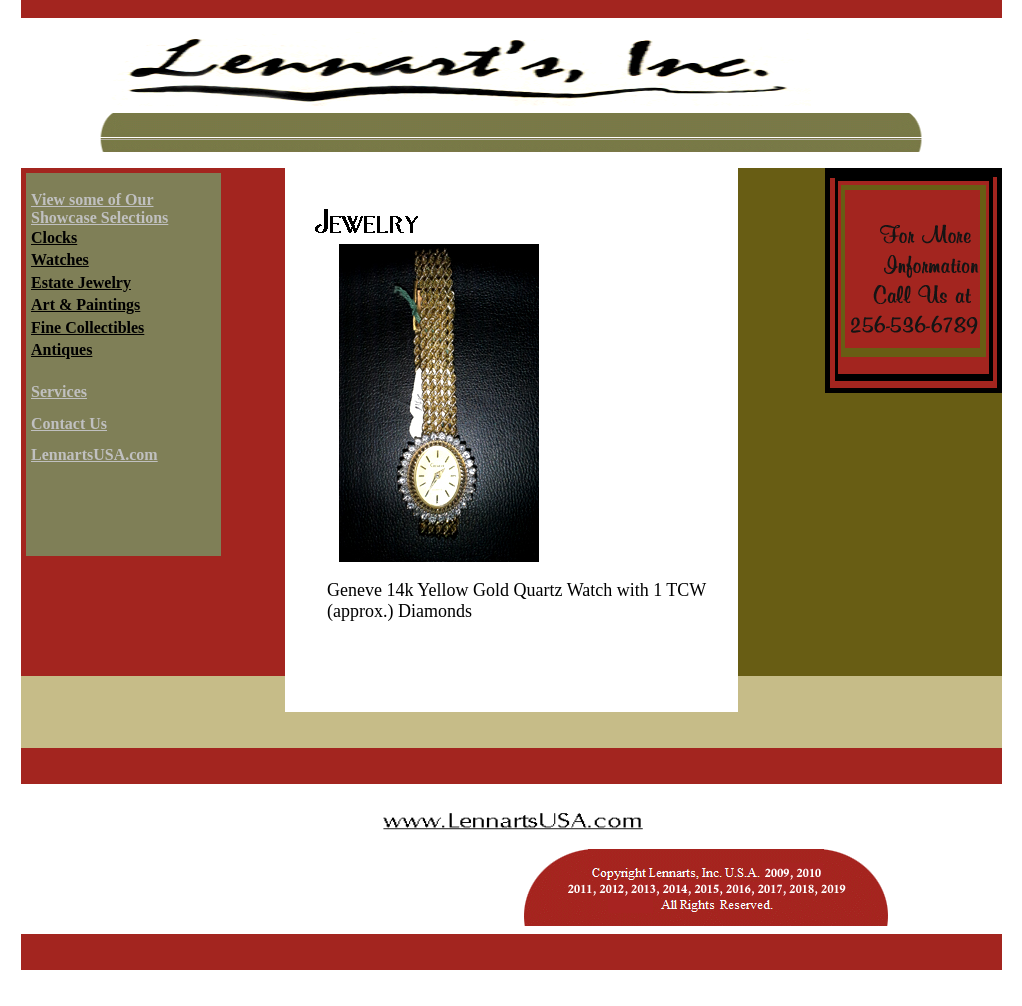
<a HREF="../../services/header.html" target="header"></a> (511, 93)
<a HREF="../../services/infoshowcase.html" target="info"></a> (121, 368)
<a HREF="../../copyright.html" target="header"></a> (511, 859)
